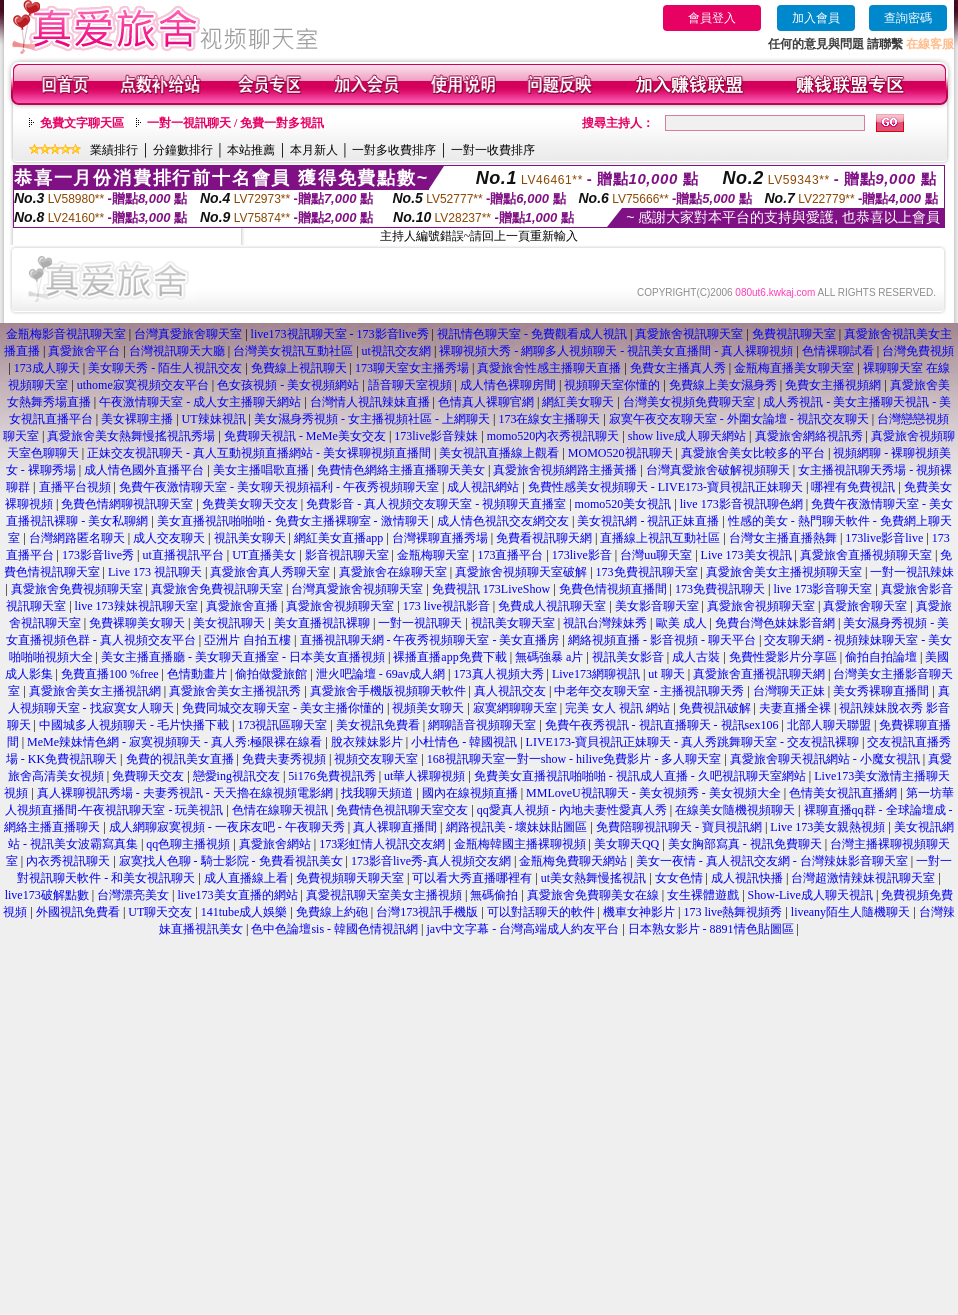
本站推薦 (251, 150)
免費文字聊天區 (82, 123)
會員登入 (712, 18)
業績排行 (114, 150)
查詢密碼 (908, 18)
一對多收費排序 (394, 150)
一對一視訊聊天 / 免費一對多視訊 (235, 123)
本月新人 (314, 150)
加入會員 (816, 18)
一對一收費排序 (493, 150)
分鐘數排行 (183, 150)
